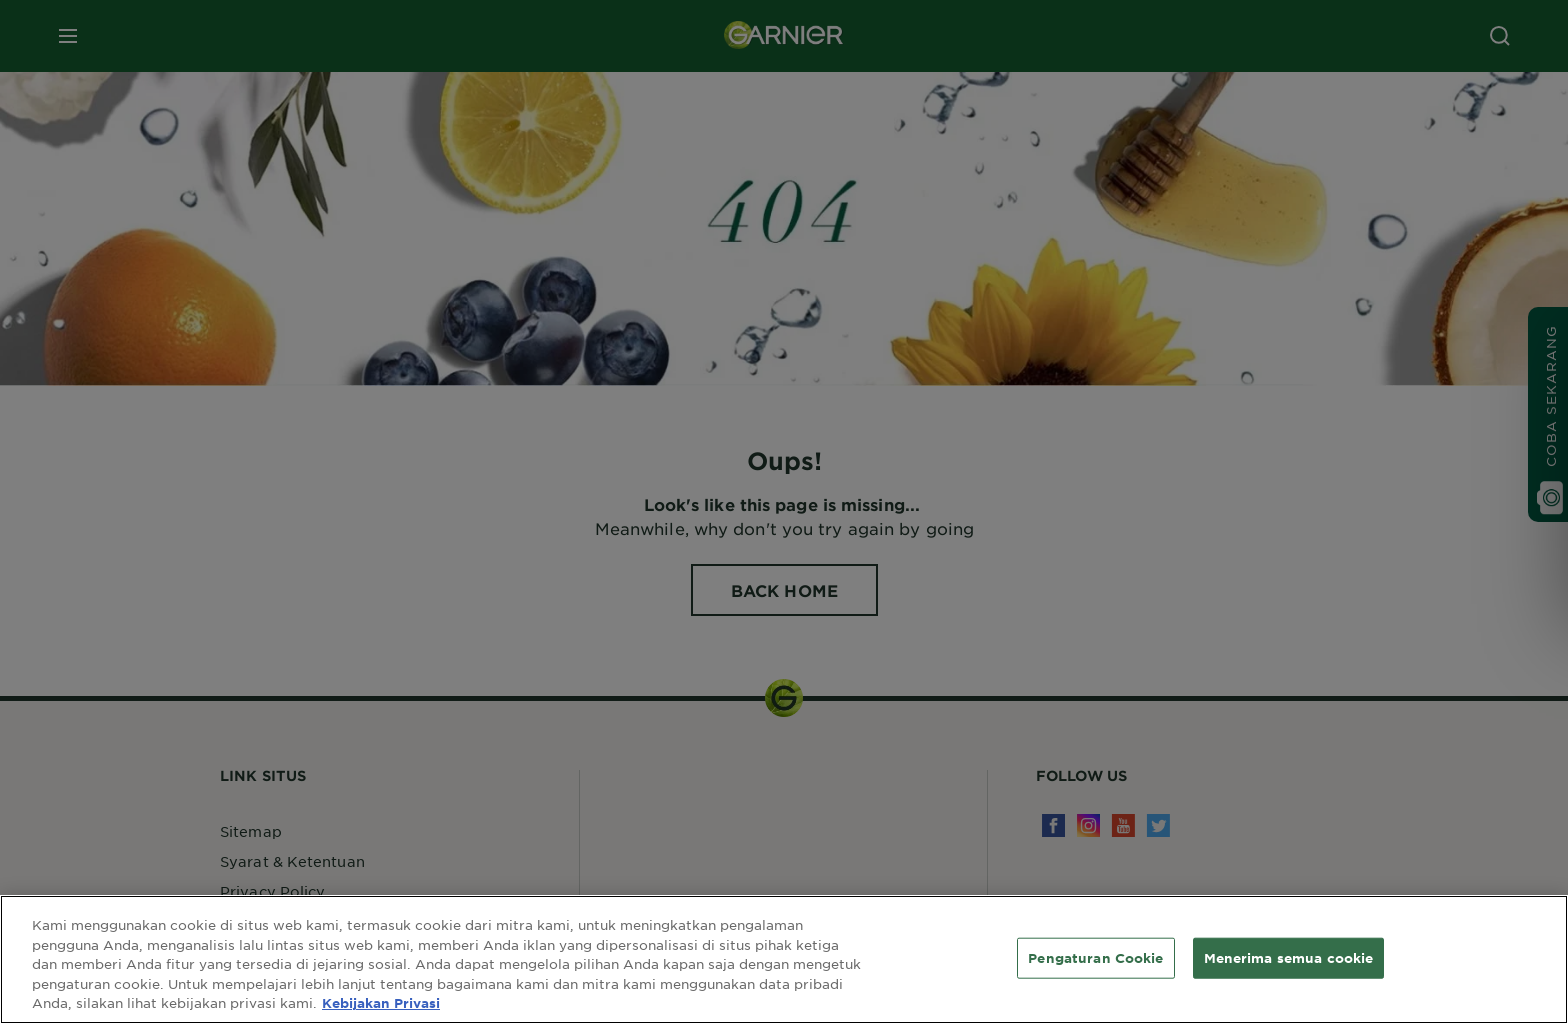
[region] (784, 959)
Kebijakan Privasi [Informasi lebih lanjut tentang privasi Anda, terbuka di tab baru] (381, 1003)
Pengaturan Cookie (1095, 957)
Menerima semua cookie (1289, 957)
